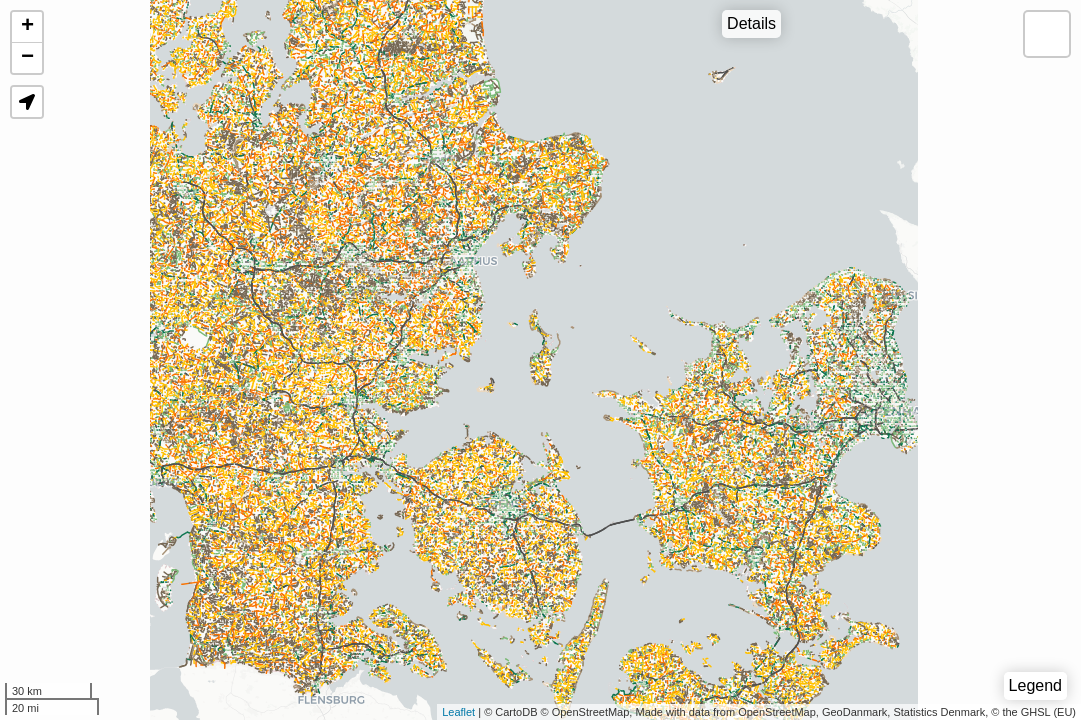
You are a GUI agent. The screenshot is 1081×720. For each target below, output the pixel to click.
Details (751, 23)
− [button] (27, 58)
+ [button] (27, 27)
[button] (27, 102)
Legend (1035, 685)
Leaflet (458, 712)
